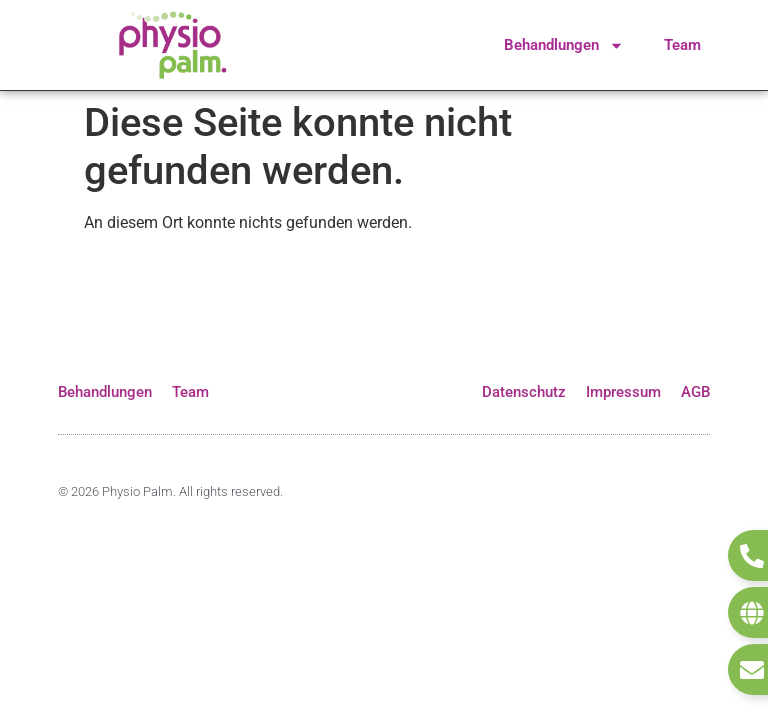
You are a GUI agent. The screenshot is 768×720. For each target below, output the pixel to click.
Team (682, 45)
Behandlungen (564, 45)
